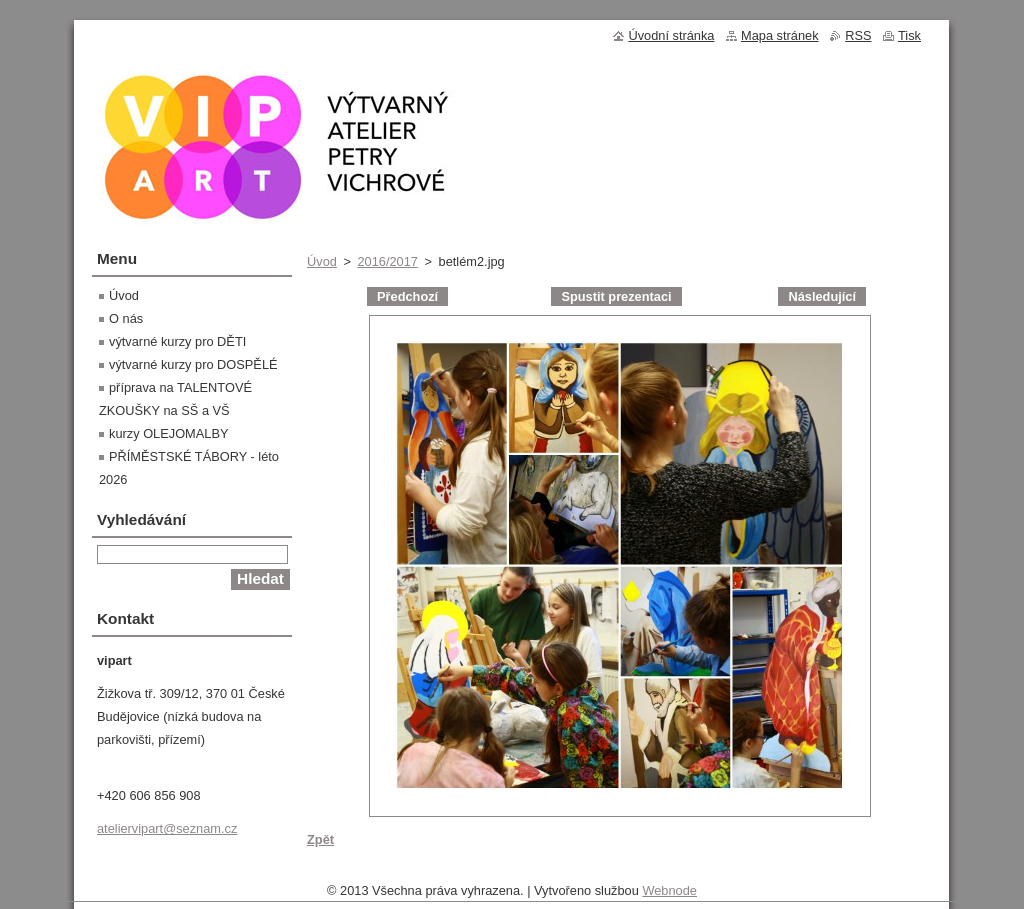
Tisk (909, 35)
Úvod (322, 261)
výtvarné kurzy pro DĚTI (177, 341)
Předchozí (407, 296)
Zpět (320, 839)
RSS (858, 35)
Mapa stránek (780, 35)
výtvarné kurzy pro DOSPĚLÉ (193, 364)
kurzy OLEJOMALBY (168, 433)
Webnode (669, 895)
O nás (126, 318)
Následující (822, 296)
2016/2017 (387, 261)
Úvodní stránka (671, 35)
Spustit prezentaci (616, 296)
